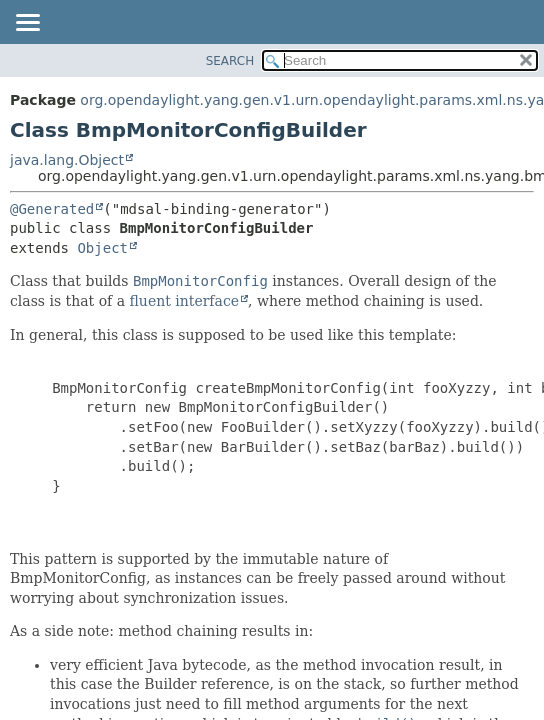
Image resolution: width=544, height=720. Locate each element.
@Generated (52, 209)
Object (102, 248)
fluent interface (184, 301)
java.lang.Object (67, 160)
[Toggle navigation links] (27, 24)
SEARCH (230, 61)
